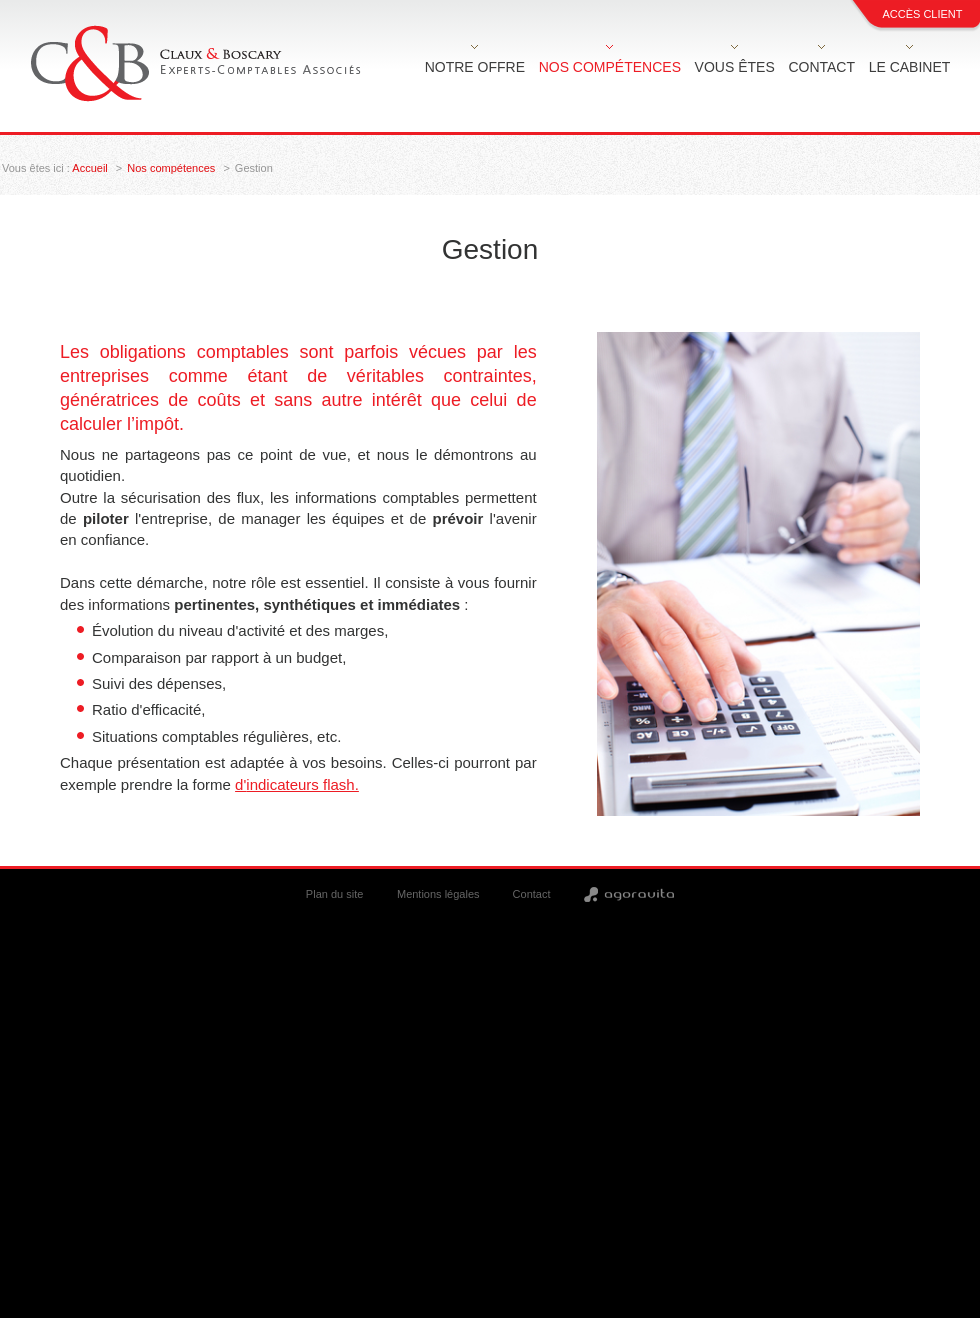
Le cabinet (910, 67)
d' (297, 784)
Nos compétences (610, 67)
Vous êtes (735, 67)
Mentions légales (438, 894)
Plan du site (334, 894)
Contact (821, 67)
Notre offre (475, 67)
